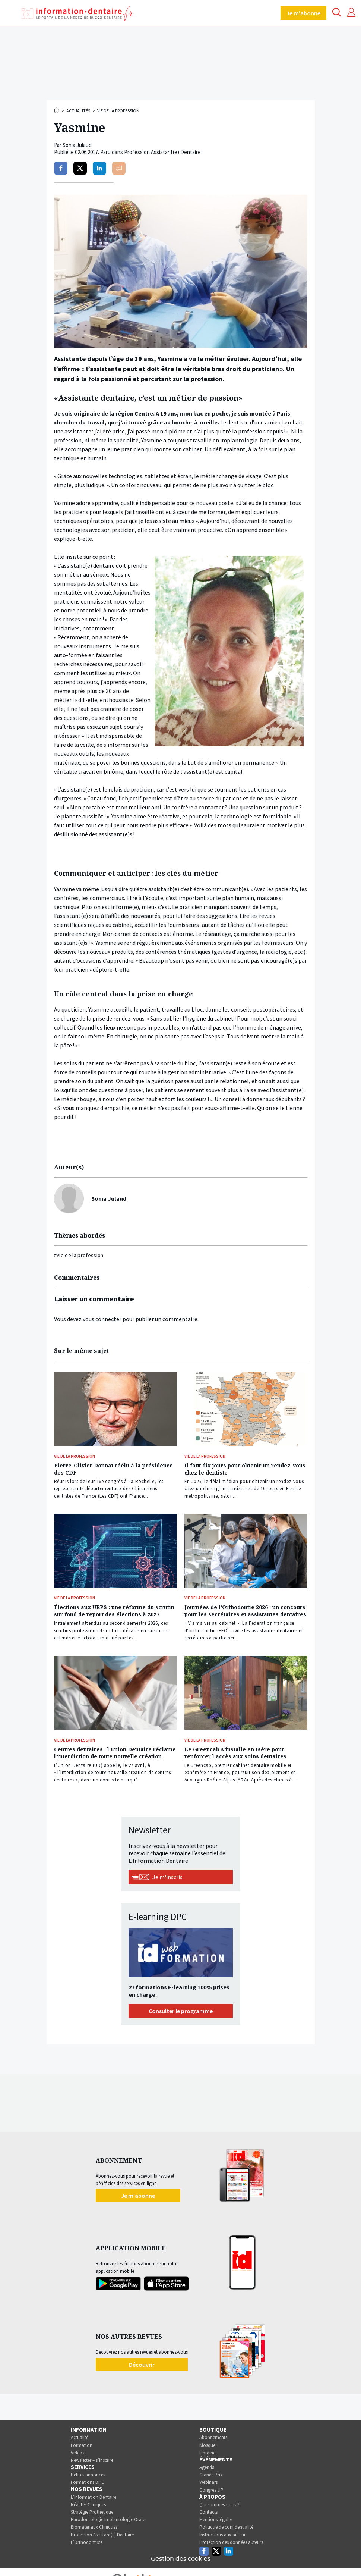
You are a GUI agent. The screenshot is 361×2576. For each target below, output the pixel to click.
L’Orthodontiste (86, 2542)
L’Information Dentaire (93, 2497)
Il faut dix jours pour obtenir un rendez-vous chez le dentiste (244, 1469)
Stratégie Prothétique (92, 2512)
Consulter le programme (181, 2011)
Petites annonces (88, 2475)
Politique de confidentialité (226, 2527)
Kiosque (207, 2445)
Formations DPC (87, 2482)
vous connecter (102, 1319)
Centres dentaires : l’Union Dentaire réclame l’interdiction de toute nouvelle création (115, 1753)
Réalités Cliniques (88, 2504)
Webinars (208, 2482)
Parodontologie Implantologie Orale (108, 2519)
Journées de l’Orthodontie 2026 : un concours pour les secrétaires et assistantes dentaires (245, 1611)
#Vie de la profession (79, 1255)
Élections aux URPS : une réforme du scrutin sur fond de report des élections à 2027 (114, 1611)
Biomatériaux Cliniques (94, 2527)
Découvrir (142, 2364)
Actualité (79, 2437)
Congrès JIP (211, 2490)
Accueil (57, 110)
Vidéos (77, 2453)
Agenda (207, 2467)
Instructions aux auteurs (223, 2535)
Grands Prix (210, 2475)
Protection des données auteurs (231, 2542)
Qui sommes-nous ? (219, 2504)
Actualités (78, 110)
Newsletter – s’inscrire (92, 2460)
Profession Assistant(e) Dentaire (102, 2535)
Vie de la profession (118, 110)
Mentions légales (215, 2519)
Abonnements (213, 2437)
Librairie (207, 2453)
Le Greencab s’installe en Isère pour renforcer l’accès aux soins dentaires (235, 1753)
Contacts (208, 2512)
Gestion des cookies (180, 2559)
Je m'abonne (303, 13)
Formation (81, 2445)
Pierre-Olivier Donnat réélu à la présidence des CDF (113, 1469)
